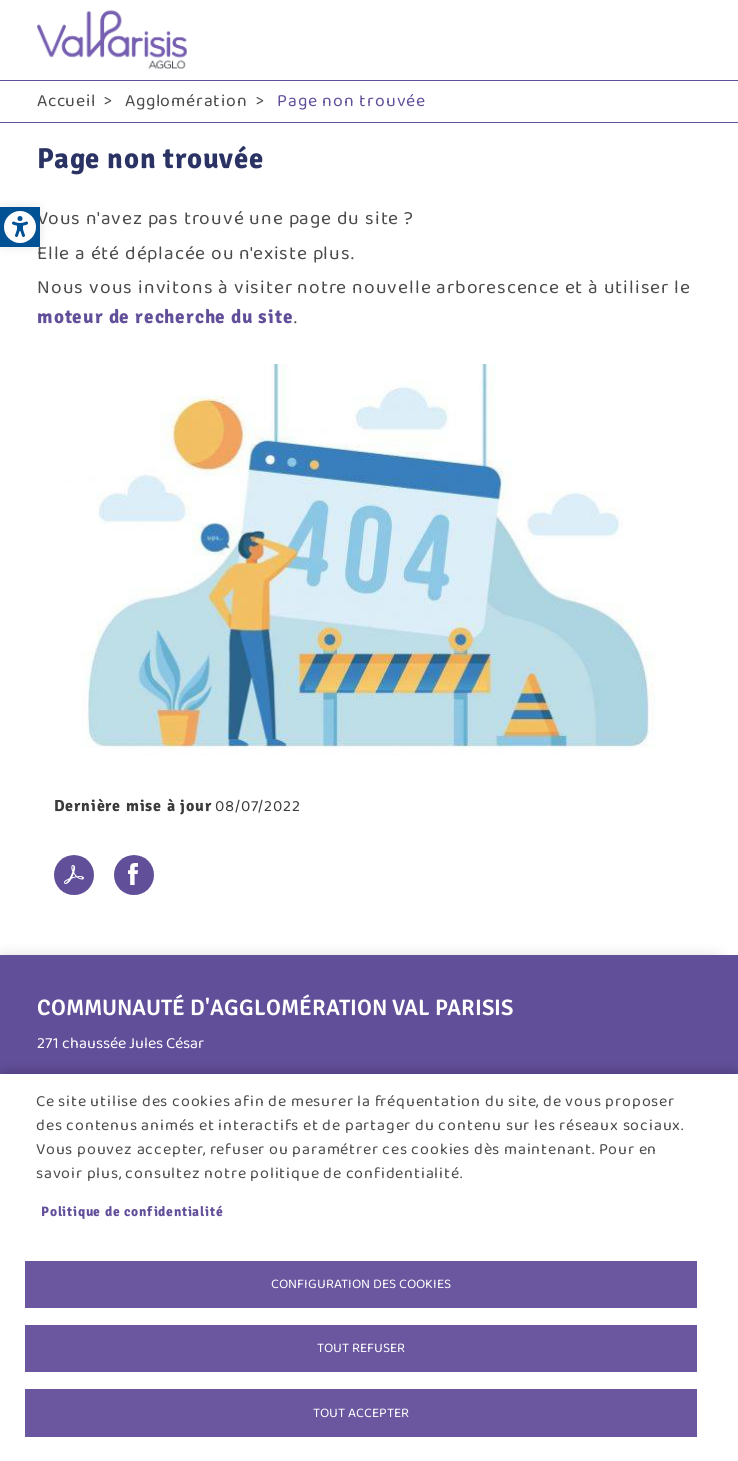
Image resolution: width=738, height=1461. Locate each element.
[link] (20, 227)
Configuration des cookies (361, 1282)
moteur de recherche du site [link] (165, 317)
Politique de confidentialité (132, 1209)
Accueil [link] (66, 101)
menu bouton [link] (681, 40)
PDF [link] (74, 875)
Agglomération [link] (186, 101)
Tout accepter (361, 1412)
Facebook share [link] (134, 875)
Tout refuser (361, 1347)
